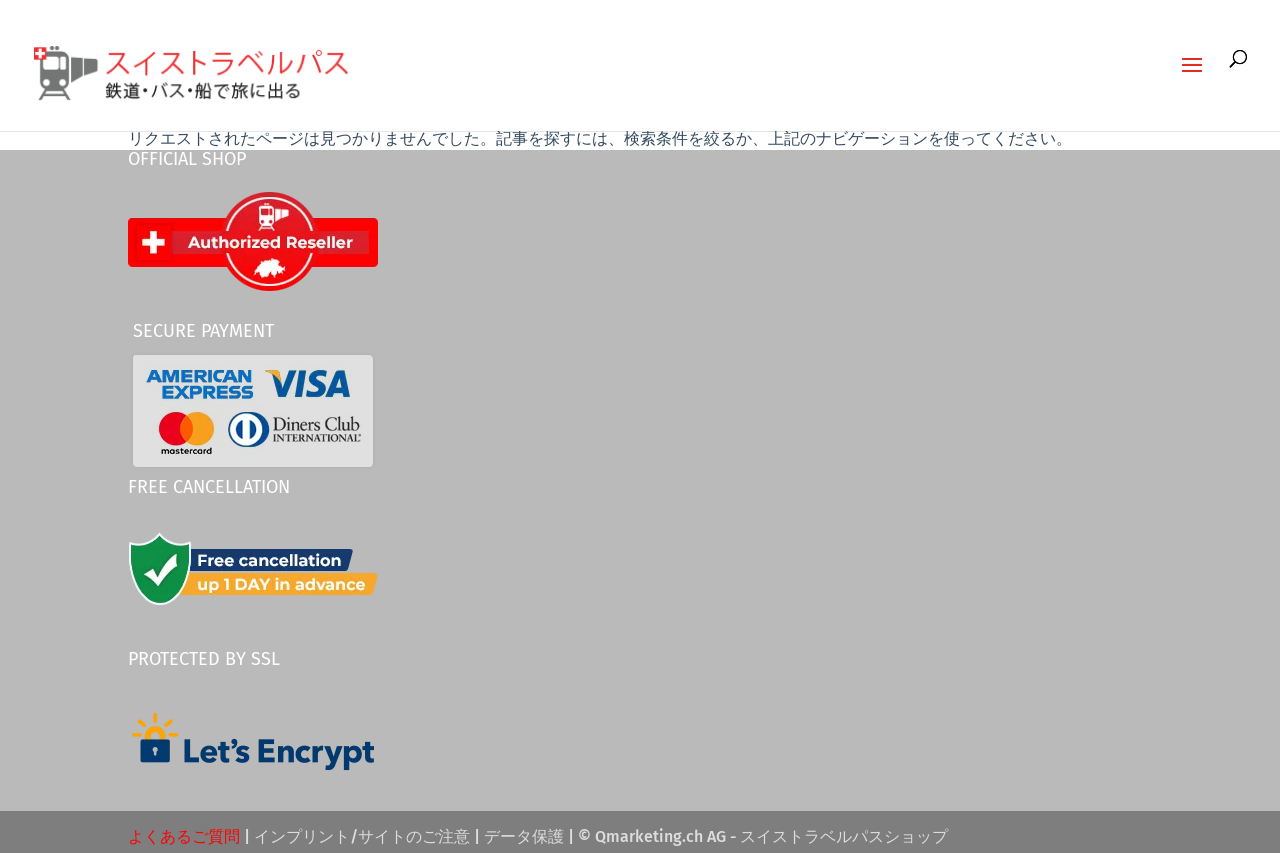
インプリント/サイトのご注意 (362, 836)
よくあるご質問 (184, 836)
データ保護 (524, 836)
